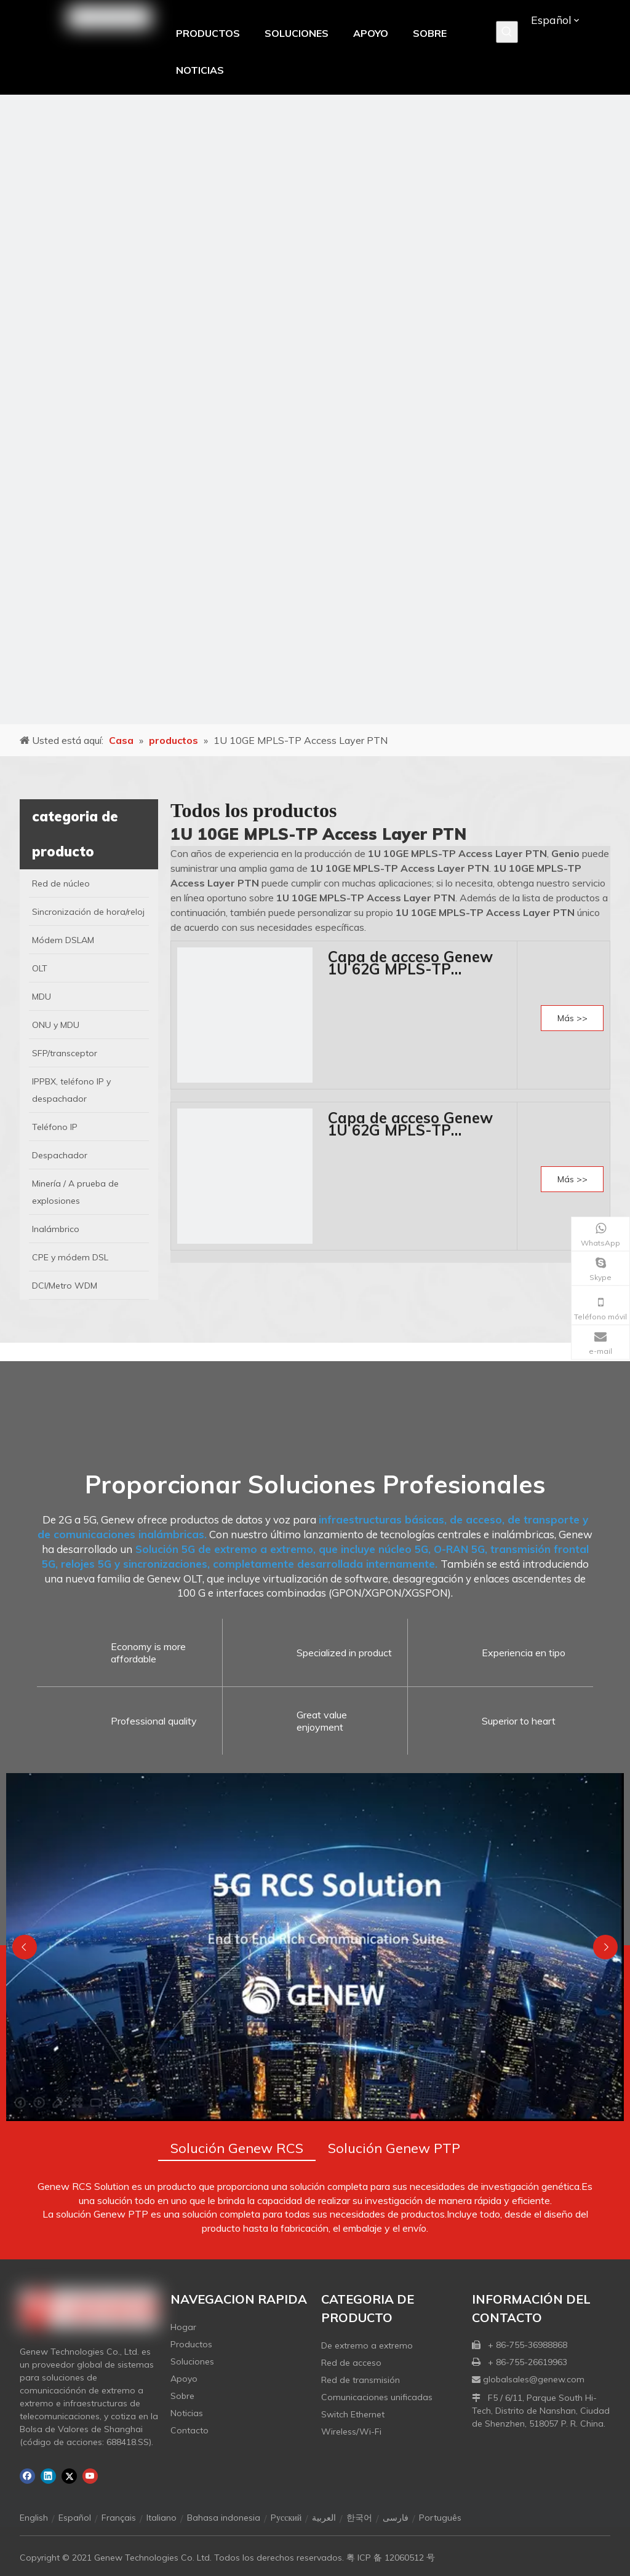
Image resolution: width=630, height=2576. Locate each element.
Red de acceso (351, 2362)
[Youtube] (90, 2476)
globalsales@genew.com (533, 2379)
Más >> (572, 1018)
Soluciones (192, 2361)
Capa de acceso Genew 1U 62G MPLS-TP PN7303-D (410, 1124)
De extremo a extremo (367, 2345)
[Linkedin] (48, 2476)
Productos (191, 2344)
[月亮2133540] (315, 409)
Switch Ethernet (353, 2414)
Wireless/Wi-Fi (351, 2431)
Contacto (189, 2430)
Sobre (182, 2395)
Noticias (186, 2413)
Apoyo (183, 2378)
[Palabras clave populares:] (507, 32)
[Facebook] (27, 2476)
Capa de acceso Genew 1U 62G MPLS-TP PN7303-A (410, 962)
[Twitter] (69, 2476)
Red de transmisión (360, 2379)
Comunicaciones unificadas (377, 2397)
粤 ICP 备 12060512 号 (390, 2557)
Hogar (183, 2327)
